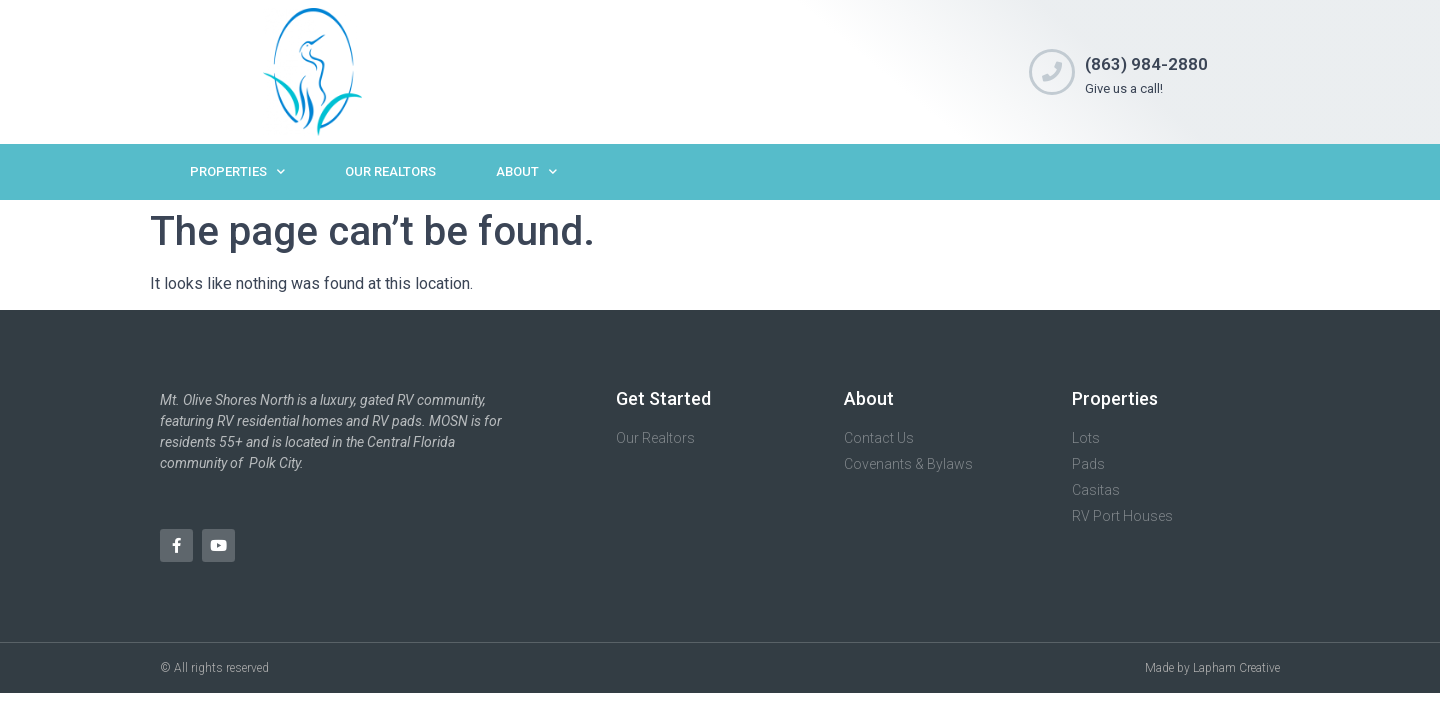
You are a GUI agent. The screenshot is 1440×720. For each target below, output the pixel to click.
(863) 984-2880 (1146, 64)
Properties (237, 171)
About (526, 171)
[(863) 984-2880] (1052, 72)
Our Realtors (390, 171)
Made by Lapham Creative (1212, 668)
